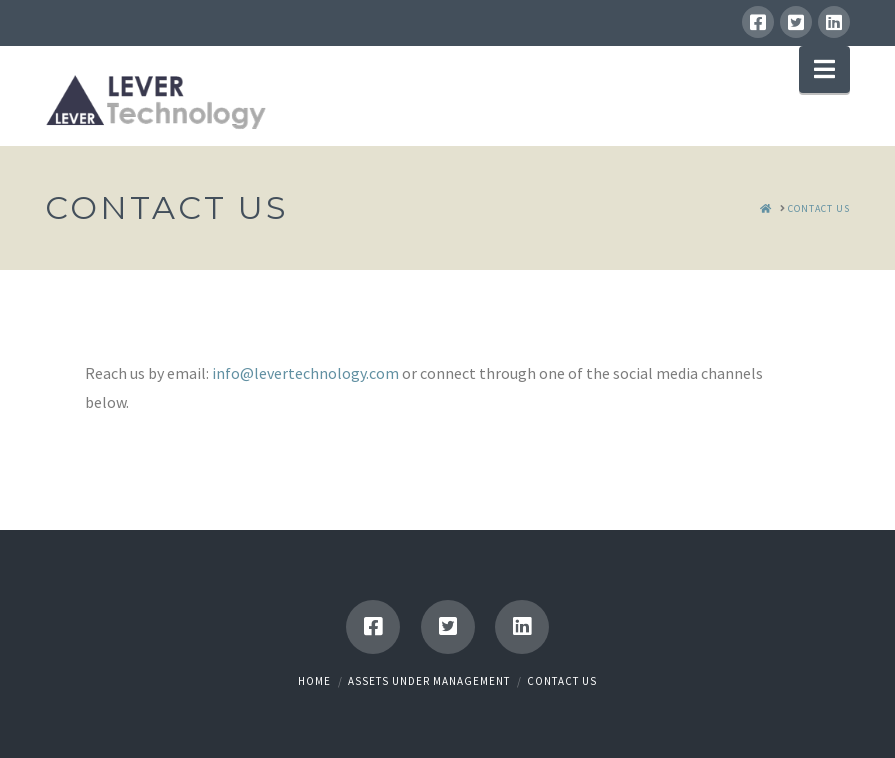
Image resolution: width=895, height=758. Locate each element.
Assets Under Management (429, 681)
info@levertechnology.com (305, 373)
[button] (824, 69)
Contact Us (562, 681)
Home (314, 681)
